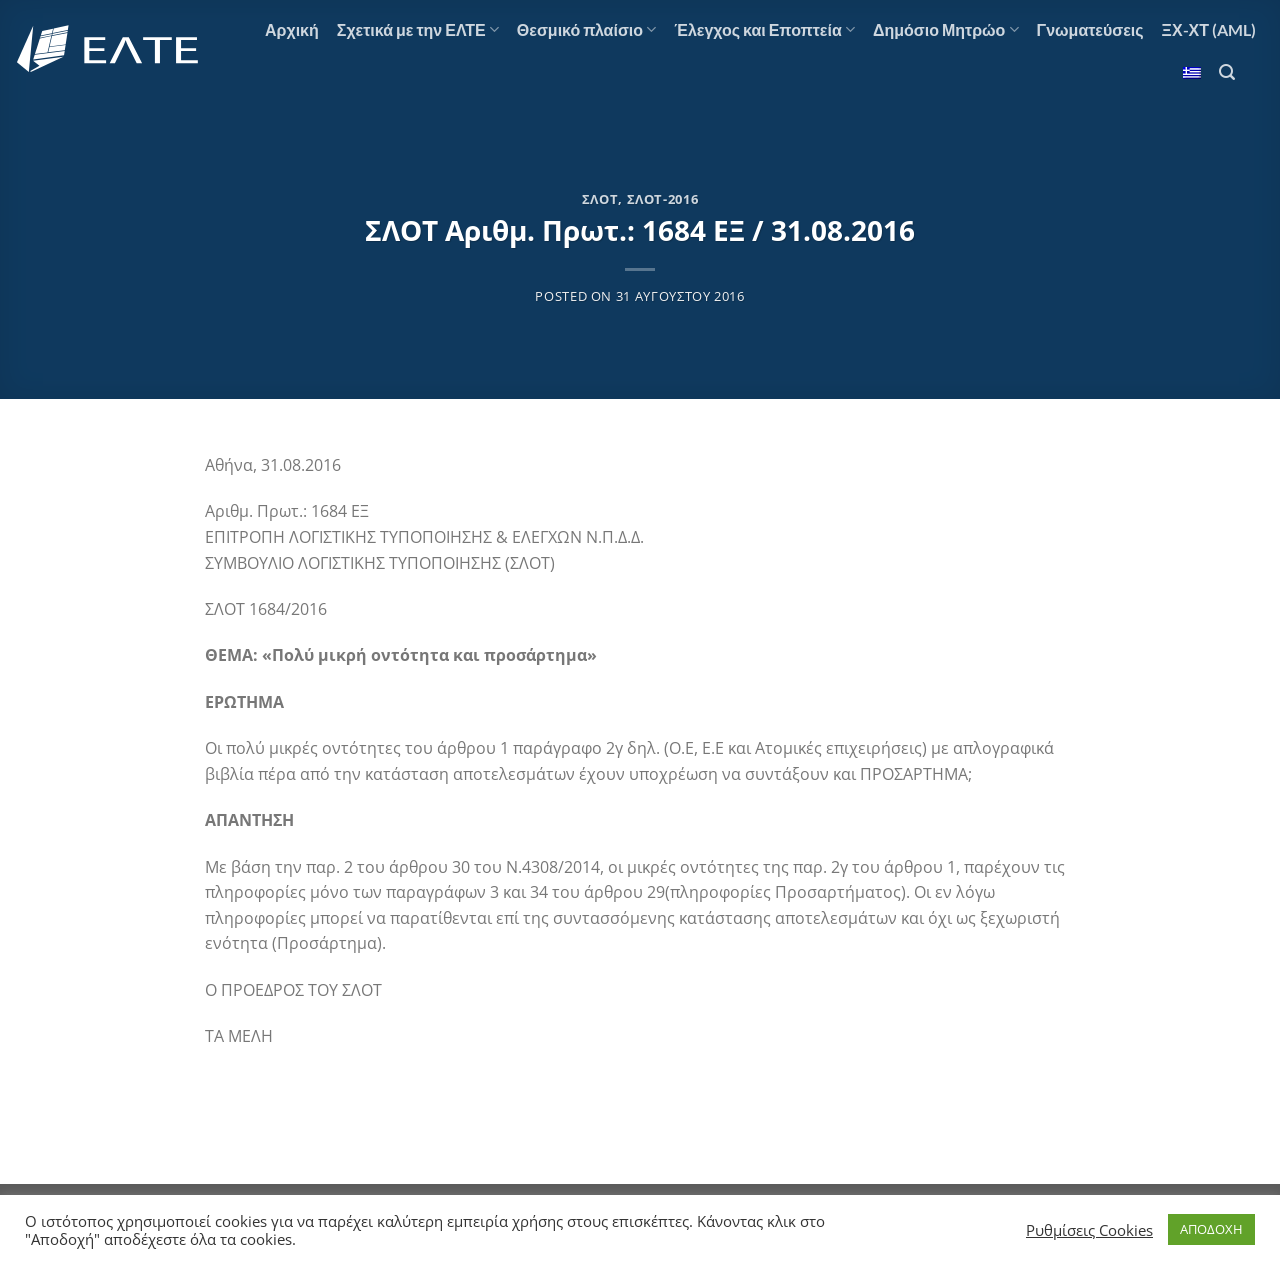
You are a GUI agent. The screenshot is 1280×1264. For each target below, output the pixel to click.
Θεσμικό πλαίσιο (586, 30)
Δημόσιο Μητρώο (946, 30)
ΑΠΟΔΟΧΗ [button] (1211, 1229)
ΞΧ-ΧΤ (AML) (1209, 29)
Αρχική (292, 29)
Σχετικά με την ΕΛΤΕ (418, 30)
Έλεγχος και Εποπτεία (764, 30)
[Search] (1227, 72)
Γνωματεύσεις (1090, 29)
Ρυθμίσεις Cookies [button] (1089, 1230)
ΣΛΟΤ (600, 199)
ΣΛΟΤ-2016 (663, 199)
